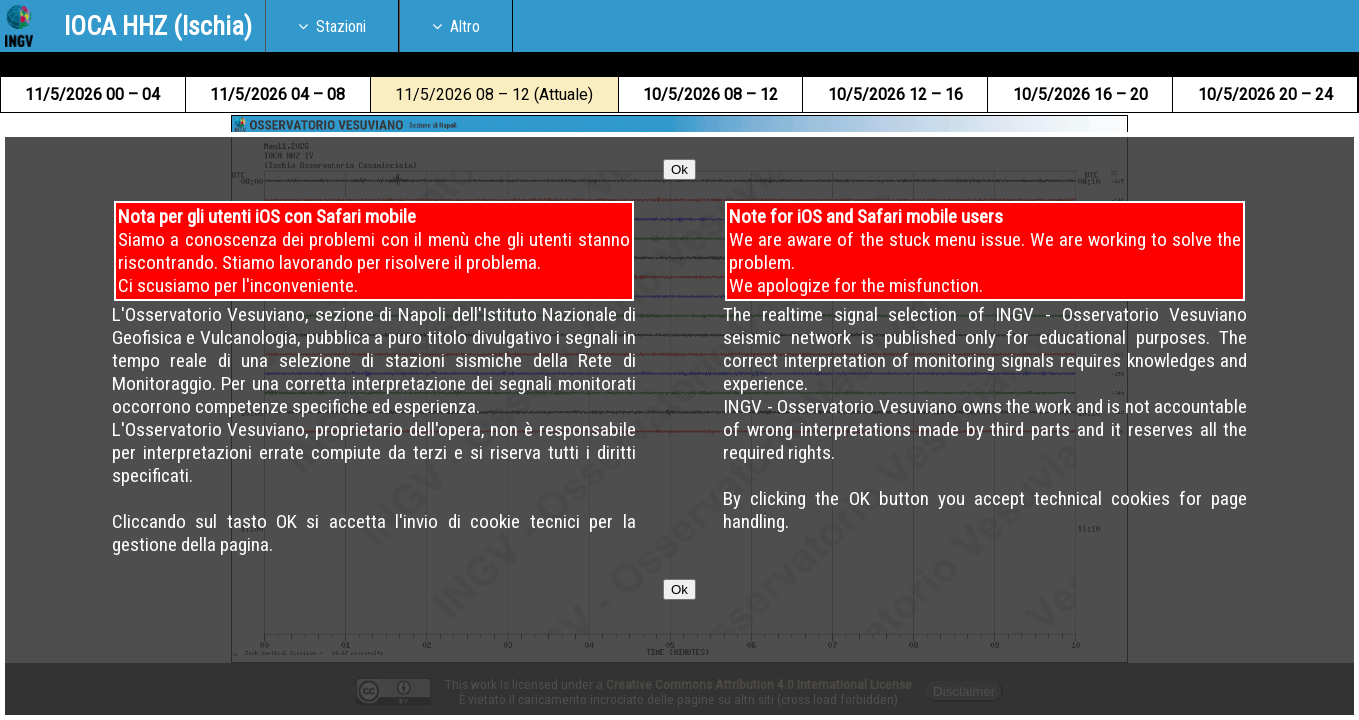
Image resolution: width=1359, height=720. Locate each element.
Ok (679, 253)
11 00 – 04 (92, 94)
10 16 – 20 (1080, 94)
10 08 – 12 (710, 94)
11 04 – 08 (277, 94)
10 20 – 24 (1265, 94)
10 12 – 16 (895, 94)
